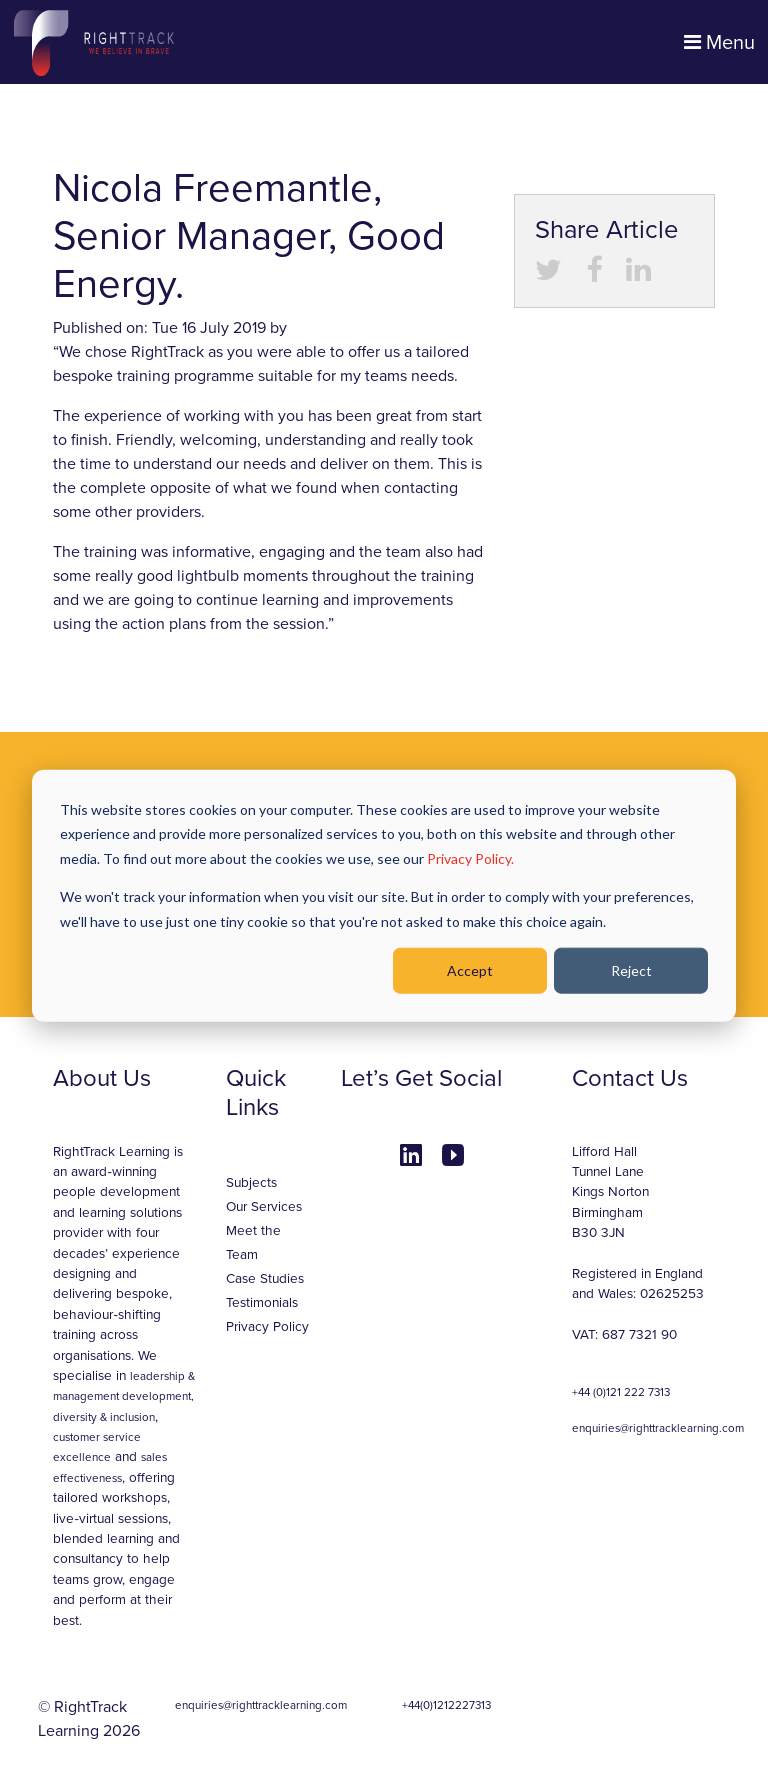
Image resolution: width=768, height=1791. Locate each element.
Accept (470, 970)
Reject (631, 970)
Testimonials (262, 1303)
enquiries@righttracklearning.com (658, 1428)
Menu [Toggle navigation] (719, 43)
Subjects (251, 1183)
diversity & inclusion (104, 1417)
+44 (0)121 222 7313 (621, 1392)
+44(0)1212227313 (446, 1705)
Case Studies (265, 1279)
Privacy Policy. (470, 857)
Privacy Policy (267, 1327)
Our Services (264, 1207)
